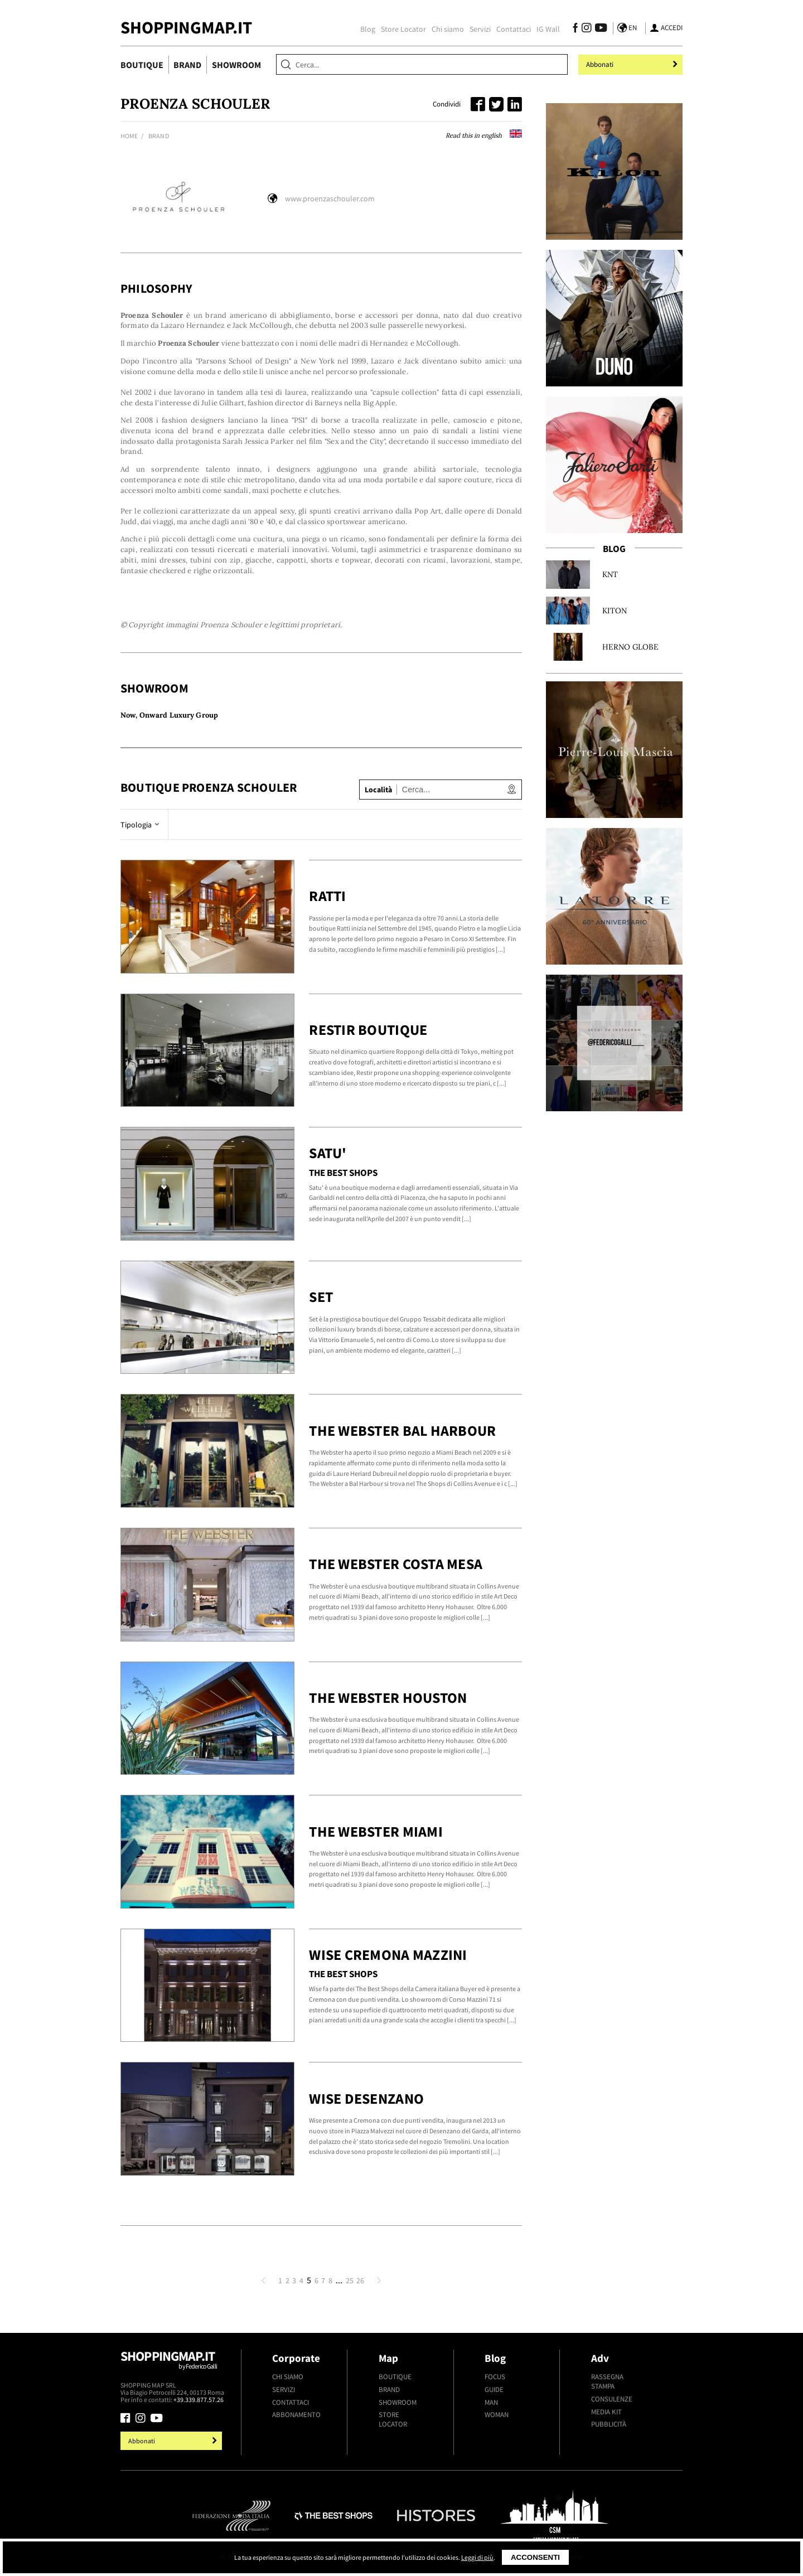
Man (491, 2402)
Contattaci (513, 29)
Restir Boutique (368, 1029)
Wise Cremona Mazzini (388, 1954)
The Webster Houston (388, 1697)
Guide (494, 2389)
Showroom (236, 64)
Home (129, 136)
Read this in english (484, 135)
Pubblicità (608, 2424)
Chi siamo (448, 29)
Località (378, 790)
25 (350, 2280)
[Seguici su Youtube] (599, 29)
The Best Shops (343, 1172)
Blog (367, 29)
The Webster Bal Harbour (402, 1430)
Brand (187, 64)
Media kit (606, 2412)
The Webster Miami (375, 1831)
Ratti (327, 896)
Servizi (480, 29)
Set (321, 1296)
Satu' (327, 1153)
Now (128, 715)
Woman (497, 2414)
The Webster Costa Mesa (395, 1564)
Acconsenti (535, 2557)
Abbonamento (296, 2414)
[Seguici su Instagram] (586, 29)
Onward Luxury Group (178, 715)
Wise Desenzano (366, 2098)
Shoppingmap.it (172, 2364)
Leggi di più (477, 2557)
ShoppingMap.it (186, 27)
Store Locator (403, 29)
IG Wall (548, 29)
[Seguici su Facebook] (575, 29)
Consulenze (611, 2399)
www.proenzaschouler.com (330, 198)
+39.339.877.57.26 (198, 2400)
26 (360, 2280)
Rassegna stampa (607, 2381)
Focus (495, 2376)
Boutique (141, 64)
